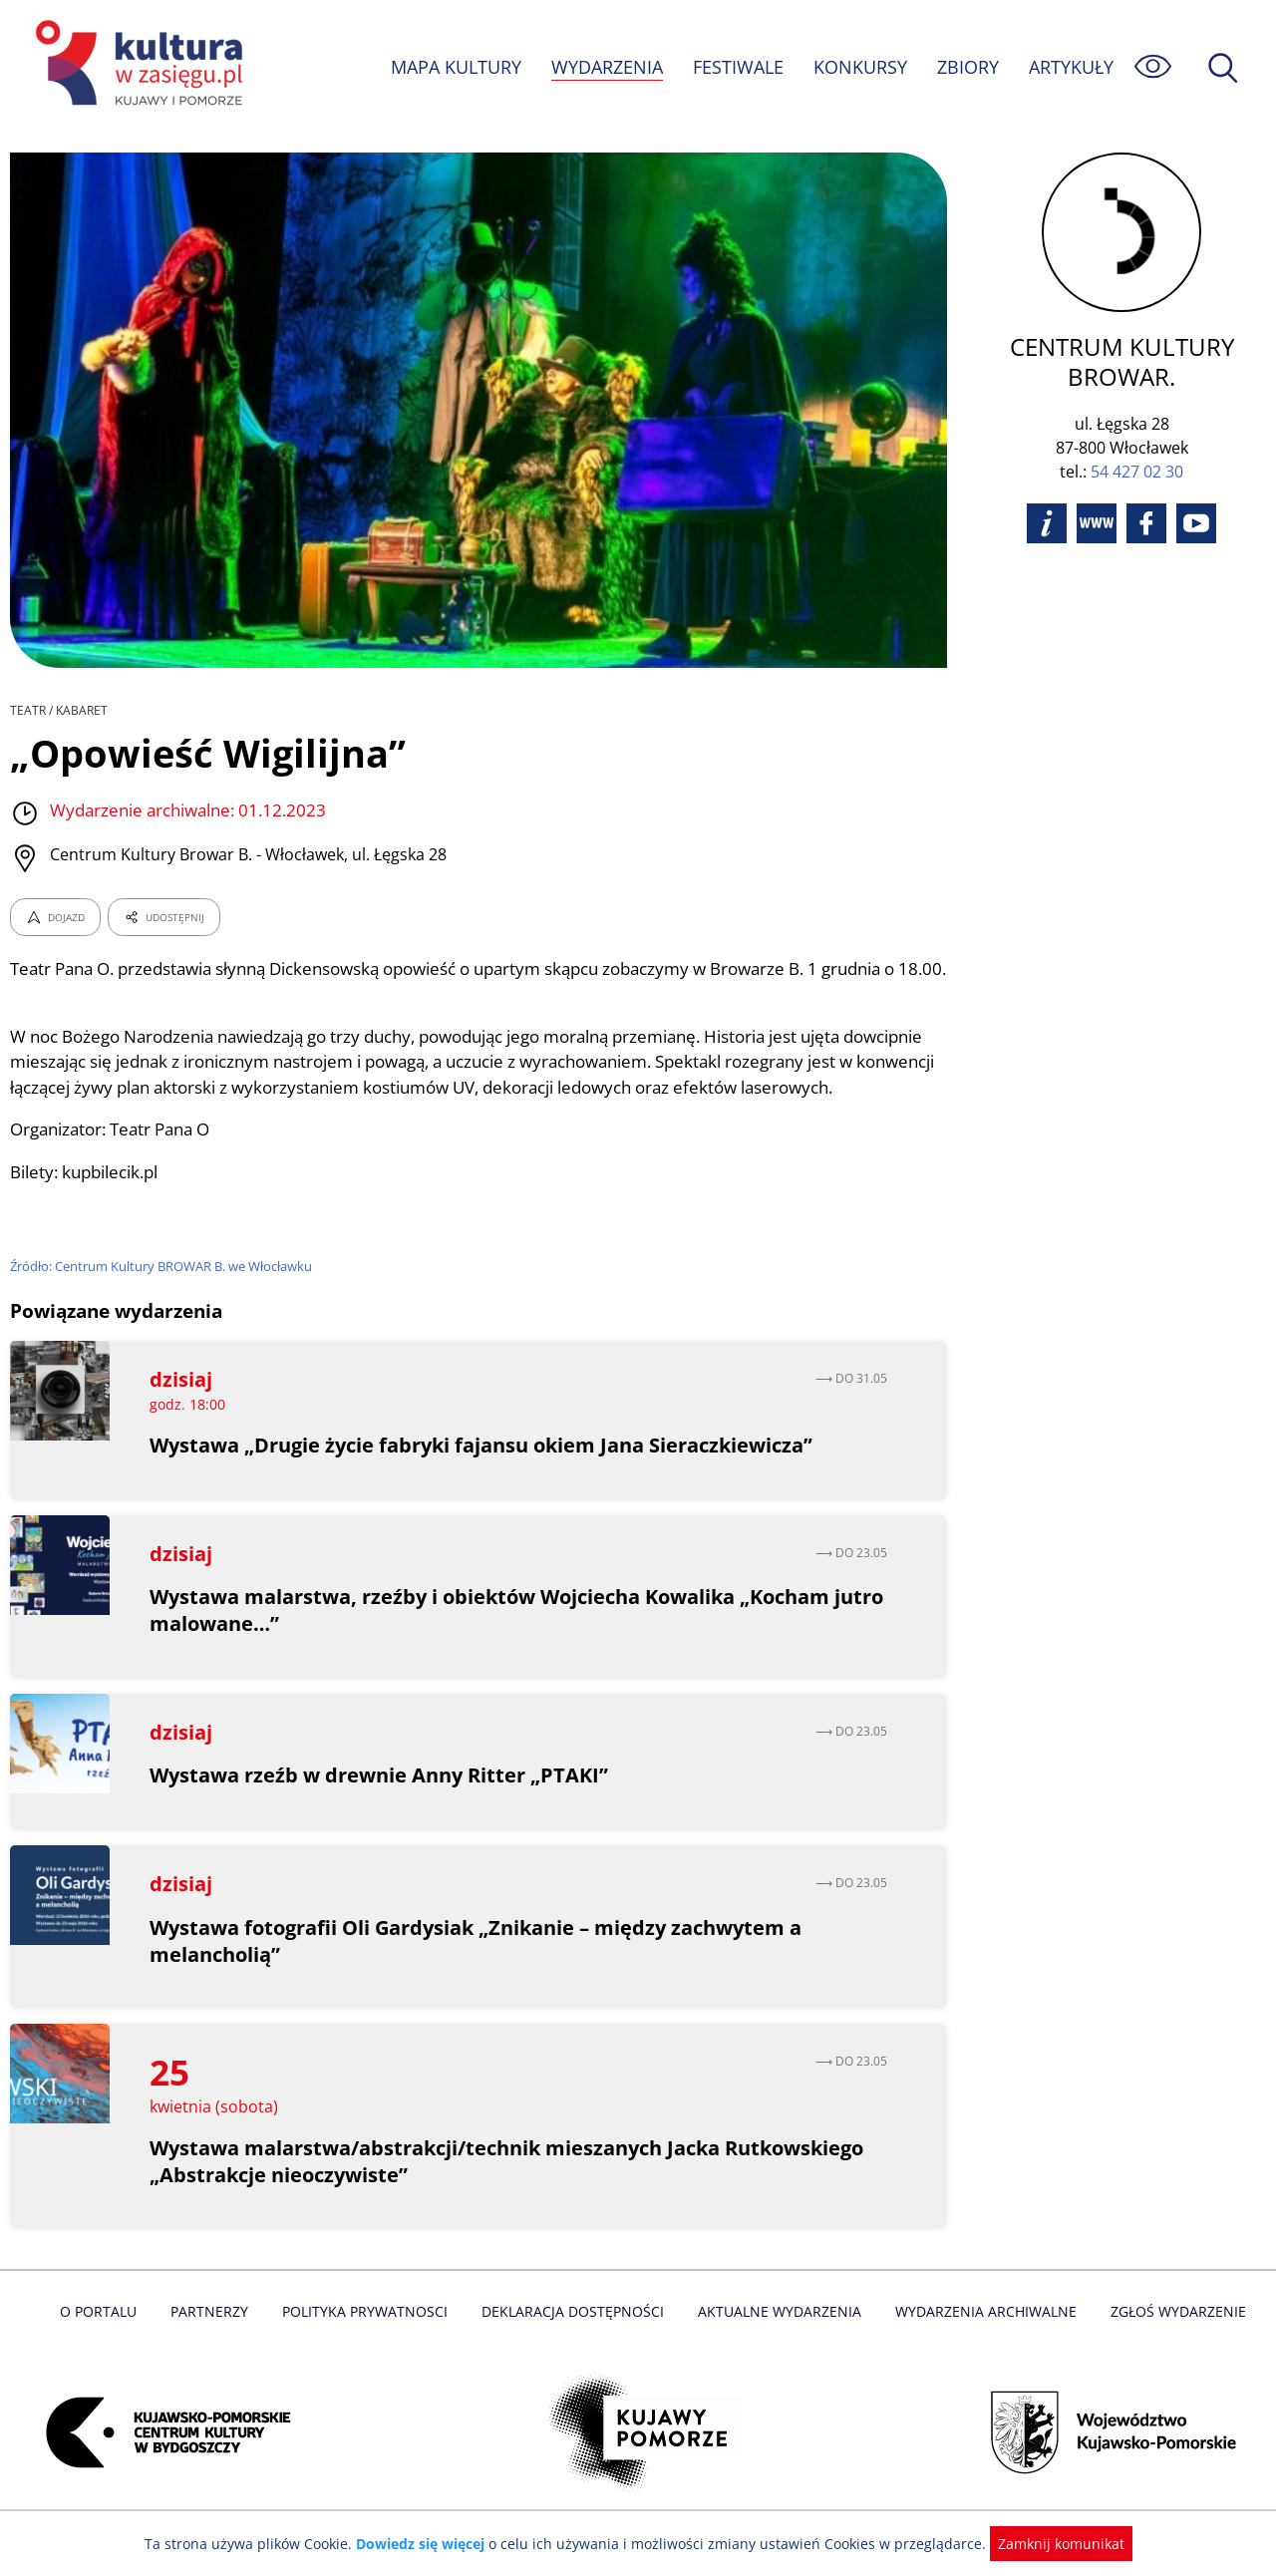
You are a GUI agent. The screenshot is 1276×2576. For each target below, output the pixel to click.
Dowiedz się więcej (427, 2543)
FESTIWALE (738, 67)
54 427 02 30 (1137, 472)
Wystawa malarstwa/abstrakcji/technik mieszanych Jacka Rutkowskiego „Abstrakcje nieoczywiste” (509, 2186)
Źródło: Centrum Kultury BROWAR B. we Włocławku (164, 1292)
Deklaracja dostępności (574, 2337)
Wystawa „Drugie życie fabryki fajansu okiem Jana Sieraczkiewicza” (483, 1469)
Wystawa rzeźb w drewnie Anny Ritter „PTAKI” (379, 1800)
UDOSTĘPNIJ (163, 917)
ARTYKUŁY (1071, 67)
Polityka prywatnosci (369, 2337)
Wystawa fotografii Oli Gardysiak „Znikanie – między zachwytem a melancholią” (477, 1966)
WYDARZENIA (605, 67)
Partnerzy (216, 2337)
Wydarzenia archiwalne (980, 2337)
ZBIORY (967, 67)
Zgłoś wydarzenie (1170, 2337)
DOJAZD (55, 917)
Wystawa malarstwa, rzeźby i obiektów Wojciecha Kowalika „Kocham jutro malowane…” (492, 1636)
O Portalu (107, 2337)
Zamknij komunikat (1049, 2543)
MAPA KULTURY (453, 67)
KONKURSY (859, 67)
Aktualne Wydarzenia (778, 2337)
